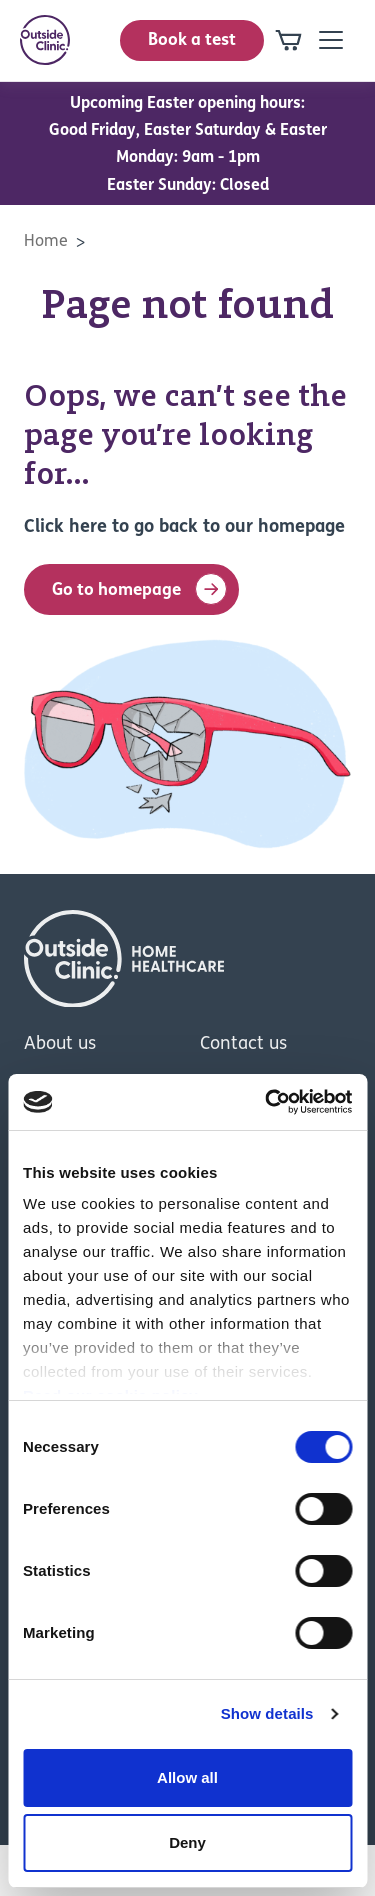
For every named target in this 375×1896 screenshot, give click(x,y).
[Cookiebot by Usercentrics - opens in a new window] (267, 1102)
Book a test (192, 40)
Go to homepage (139, 589)
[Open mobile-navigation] (331, 40)
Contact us (243, 1044)
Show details (267, 1713)
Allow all (187, 1777)
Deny (187, 1842)
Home (46, 242)
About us (60, 1044)
